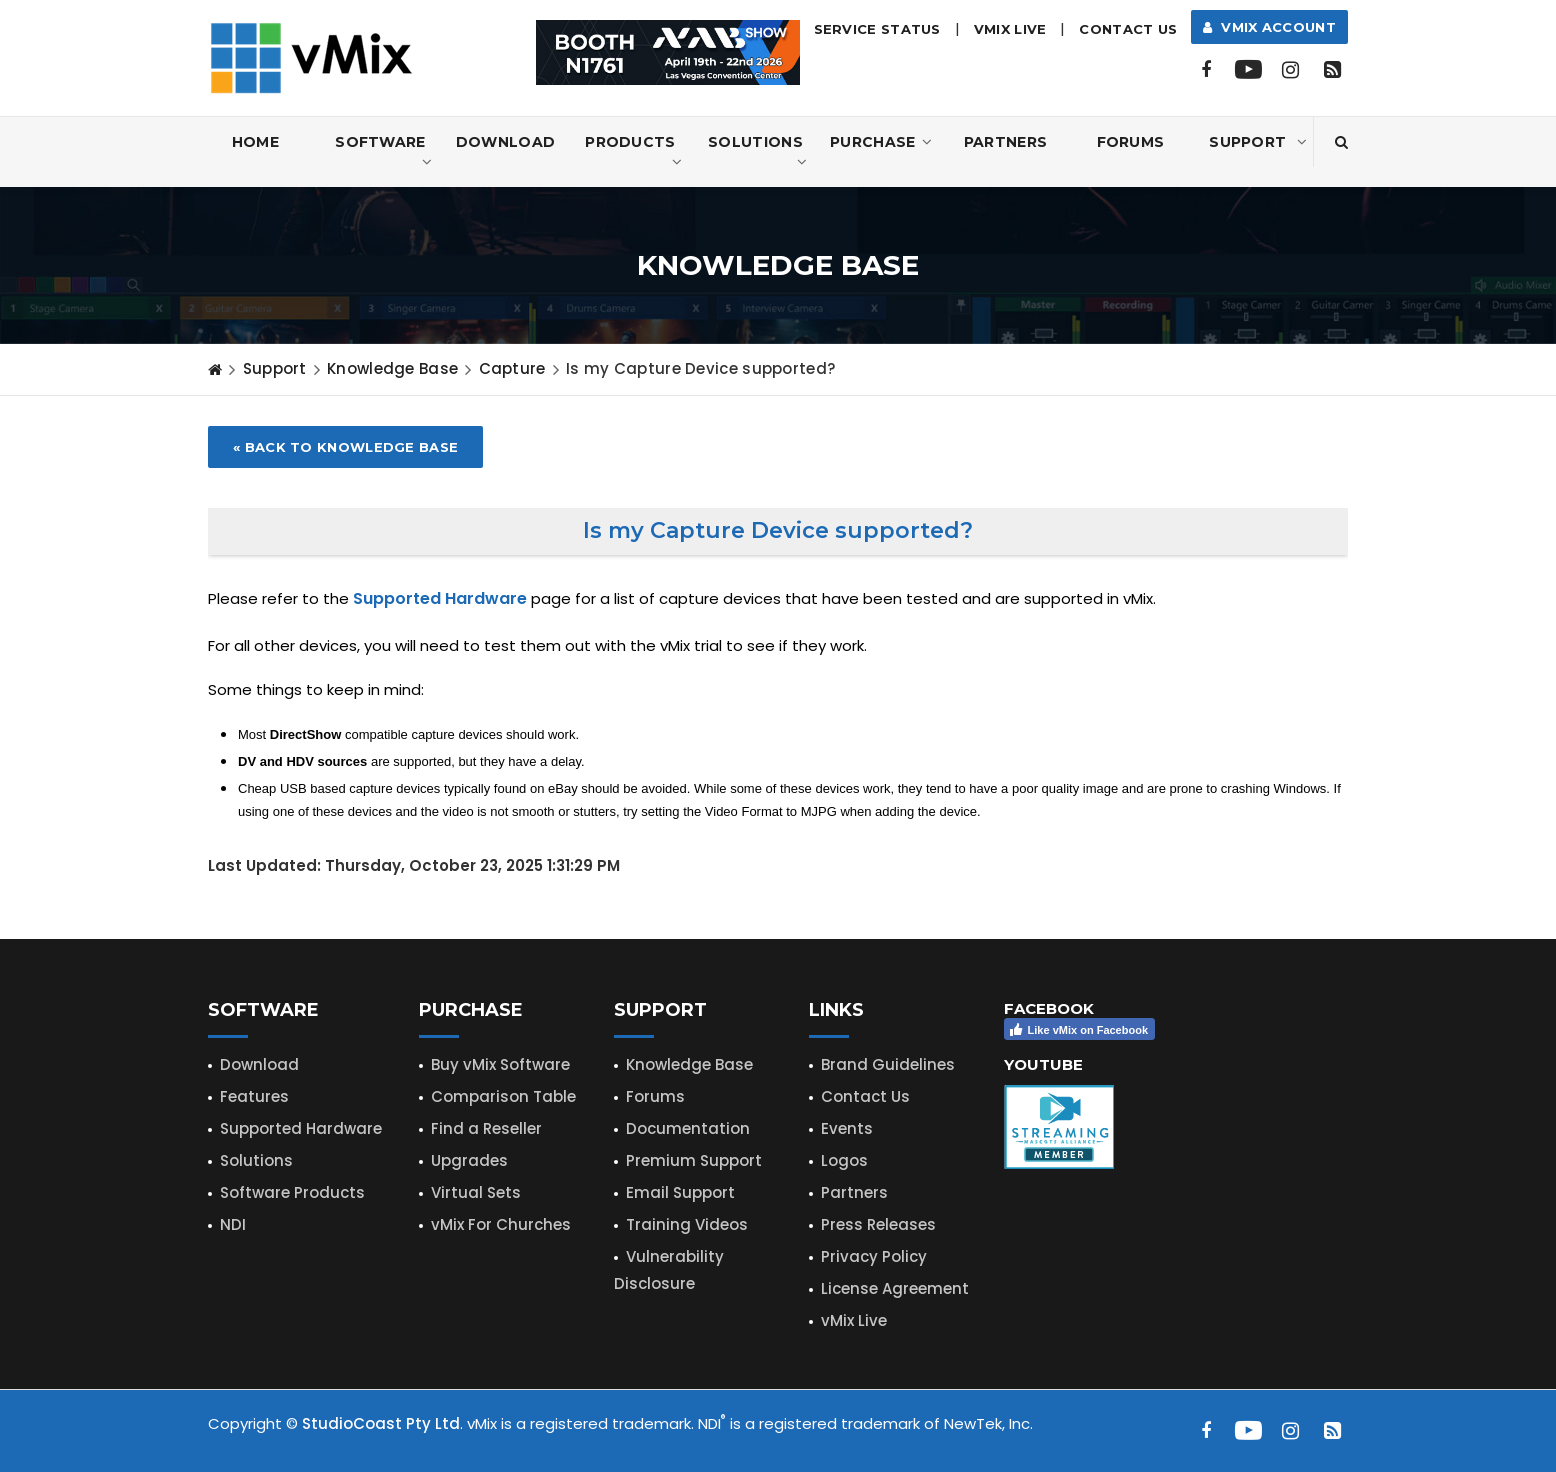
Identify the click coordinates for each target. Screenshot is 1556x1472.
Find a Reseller (486, 1128)
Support (1258, 142)
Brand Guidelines (888, 1064)
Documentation (688, 1128)
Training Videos (687, 1224)
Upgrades (469, 1160)
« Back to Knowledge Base (345, 447)
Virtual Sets (476, 1192)
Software (383, 152)
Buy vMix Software (500, 1064)
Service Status (877, 29)
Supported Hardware (301, 1128)
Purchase (881, 142)
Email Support (680, 1192)
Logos (844, 1160)
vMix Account (1269, 27)
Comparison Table (503, 1096)
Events (847, 1128)
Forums (1131, 142)
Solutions (757, 152)
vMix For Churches (501, 1224)
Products (633, 152)
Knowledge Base (392, 368)
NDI (233, 1224)
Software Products (292, 1192)
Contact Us (1128, 29)
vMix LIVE (1010, 29)
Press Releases (878, 1224)
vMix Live (854, 1320)
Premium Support (694, 1160)
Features (254, 1096)
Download (505, 142)
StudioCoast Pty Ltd (381, 1423)
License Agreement (895, 1288)
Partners (1005, 142)
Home (255, 142)
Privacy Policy (874, 1256)
